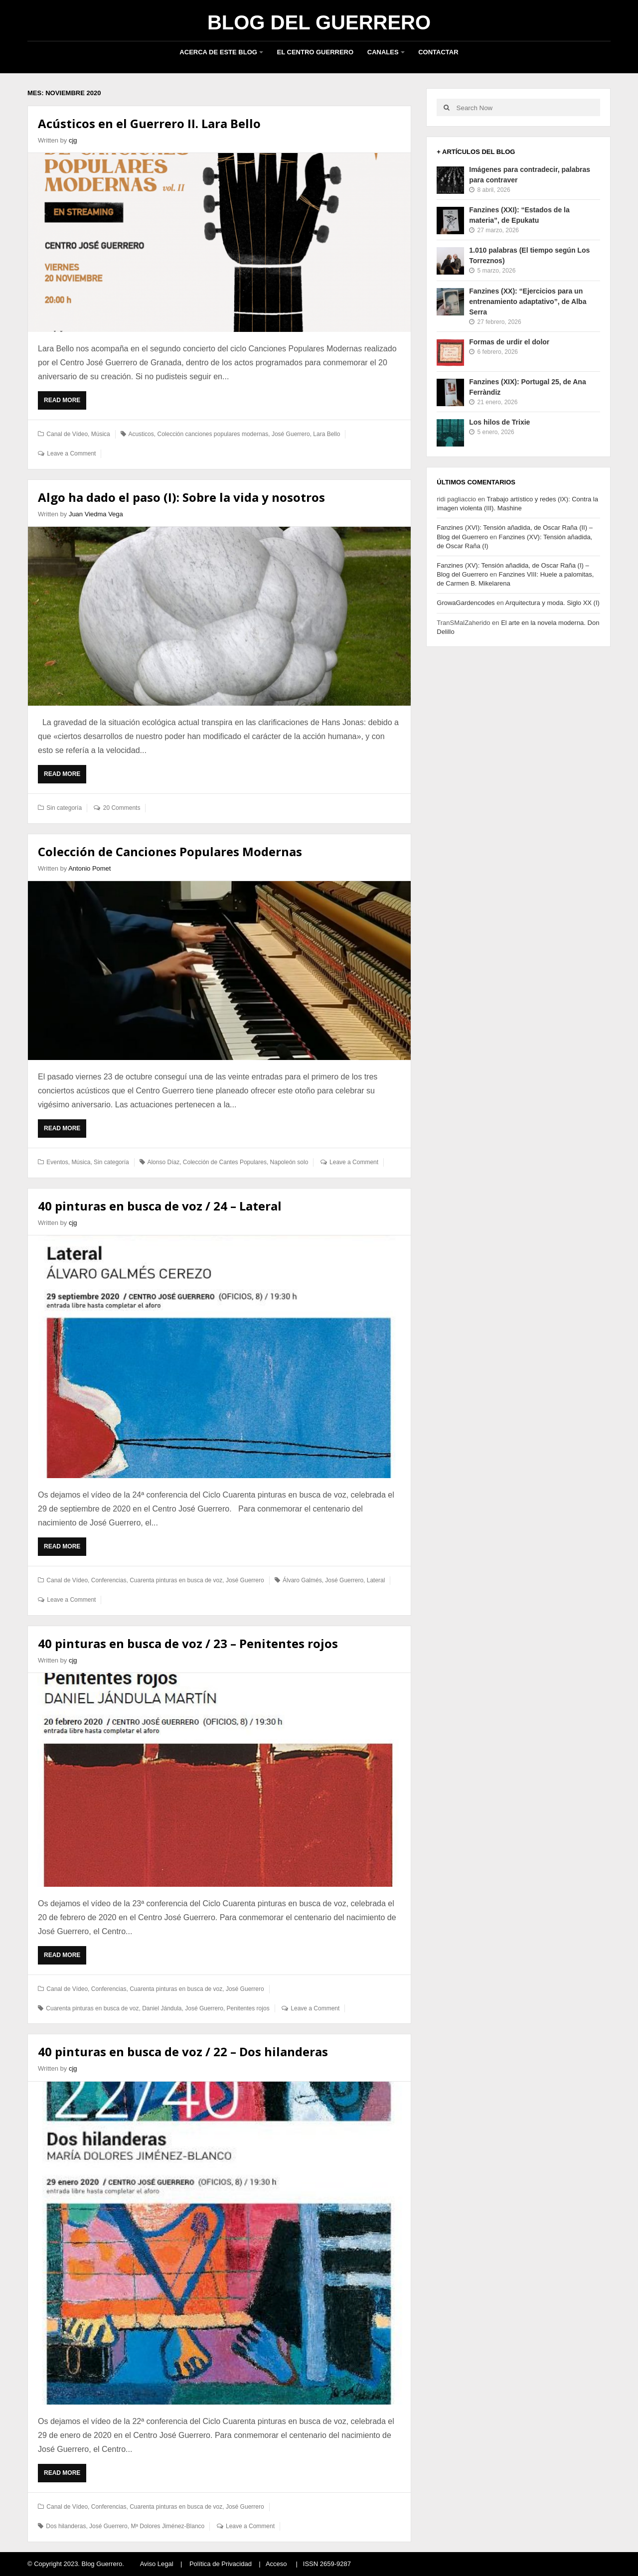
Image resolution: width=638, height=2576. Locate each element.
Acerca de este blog (218, 52)
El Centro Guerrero (315, 52)
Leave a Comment (71, 453)
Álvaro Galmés (302, 1580)
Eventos (57, 1162)
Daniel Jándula (161, 2008)
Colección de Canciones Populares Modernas (170, 851)
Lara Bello (326, 434)
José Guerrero (291, 434)
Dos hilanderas (66, 2526)
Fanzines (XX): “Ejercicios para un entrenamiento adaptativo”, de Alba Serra (527, 301)
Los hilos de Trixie (499, 422)
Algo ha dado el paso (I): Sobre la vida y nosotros (181, 497)
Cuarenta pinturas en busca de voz (176, 1580)
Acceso (276, 2564)
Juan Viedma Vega (96, 514)
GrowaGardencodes (465, 602)
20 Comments (122, 807)
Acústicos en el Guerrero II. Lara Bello (149, 123)
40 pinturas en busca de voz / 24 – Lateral (160, 1206)
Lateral (376, 1580)
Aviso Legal (156, 2564)
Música (100, 434)
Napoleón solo (289, 1162)
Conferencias (109, 1580)
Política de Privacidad (220, 2564)
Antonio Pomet (89, 868)
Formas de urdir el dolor (509, 342)
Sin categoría (64, 807)
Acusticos (141, 434)
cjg (73, 140)
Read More (64, 403)
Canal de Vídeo (67, 434)
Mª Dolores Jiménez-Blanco (167, 2526)
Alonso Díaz (163, 1162)
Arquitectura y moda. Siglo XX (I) (552, 602)
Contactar (438, 52)
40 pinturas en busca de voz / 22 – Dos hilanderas (183, 2051)
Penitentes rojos (248, 2008)
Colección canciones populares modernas (212, 434)
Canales (383, 52)
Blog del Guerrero (319, 22)
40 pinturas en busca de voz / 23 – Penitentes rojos (188, 1643)
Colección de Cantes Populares (225, 1162)
